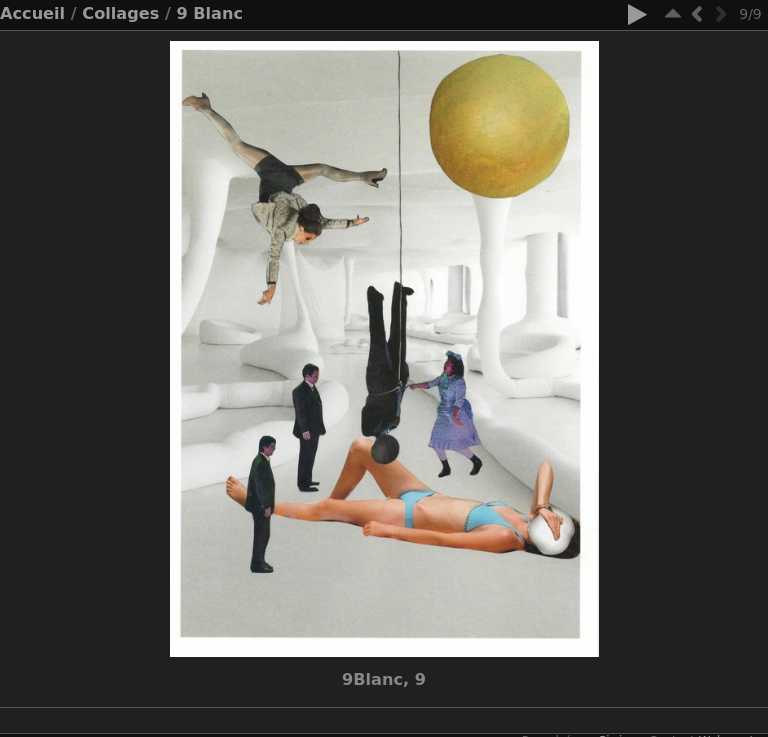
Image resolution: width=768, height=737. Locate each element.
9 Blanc (209, 13)
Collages (120, 13)
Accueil (32, 13)
